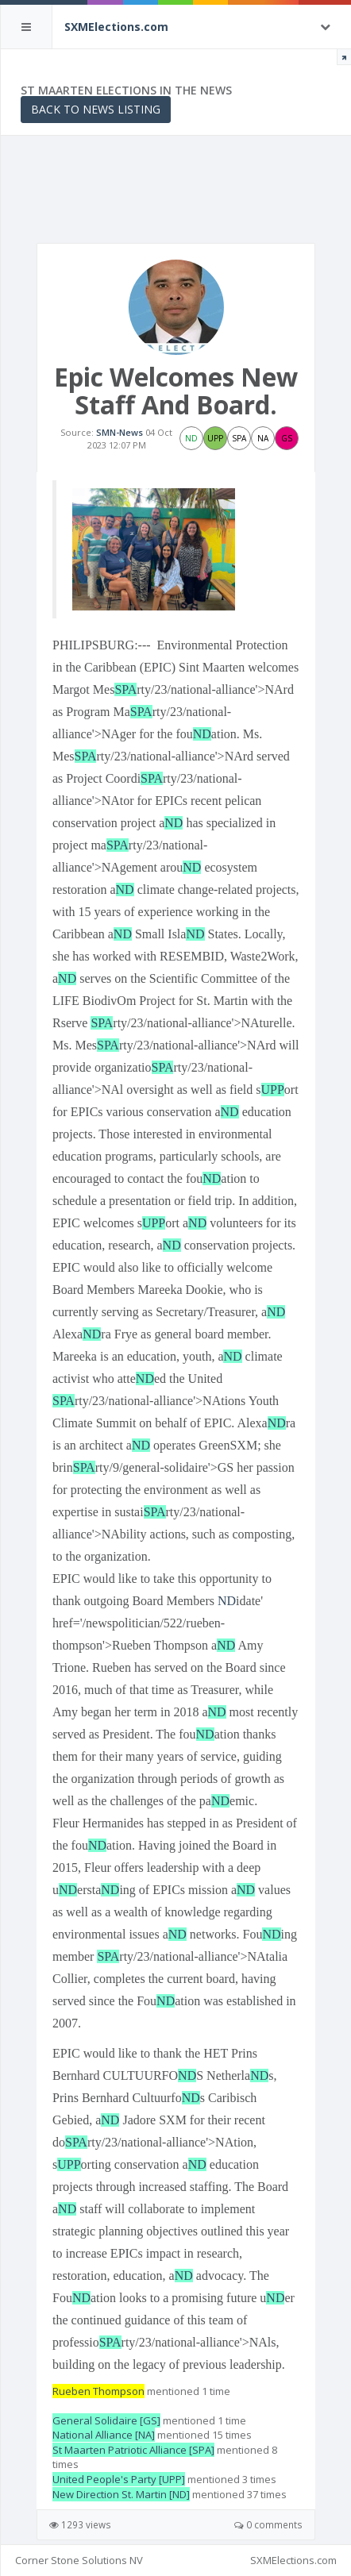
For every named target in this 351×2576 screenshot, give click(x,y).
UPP (272, 1089)
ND (202, 734)
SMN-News (119, 432)
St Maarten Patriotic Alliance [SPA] (133, 2450)
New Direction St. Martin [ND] (121, 2494)
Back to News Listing (95, 109)
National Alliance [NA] (103, 2435)
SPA (125, 689)
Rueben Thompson (98, 2391)
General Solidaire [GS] (106, 2420)
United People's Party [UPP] (118, 2479)
